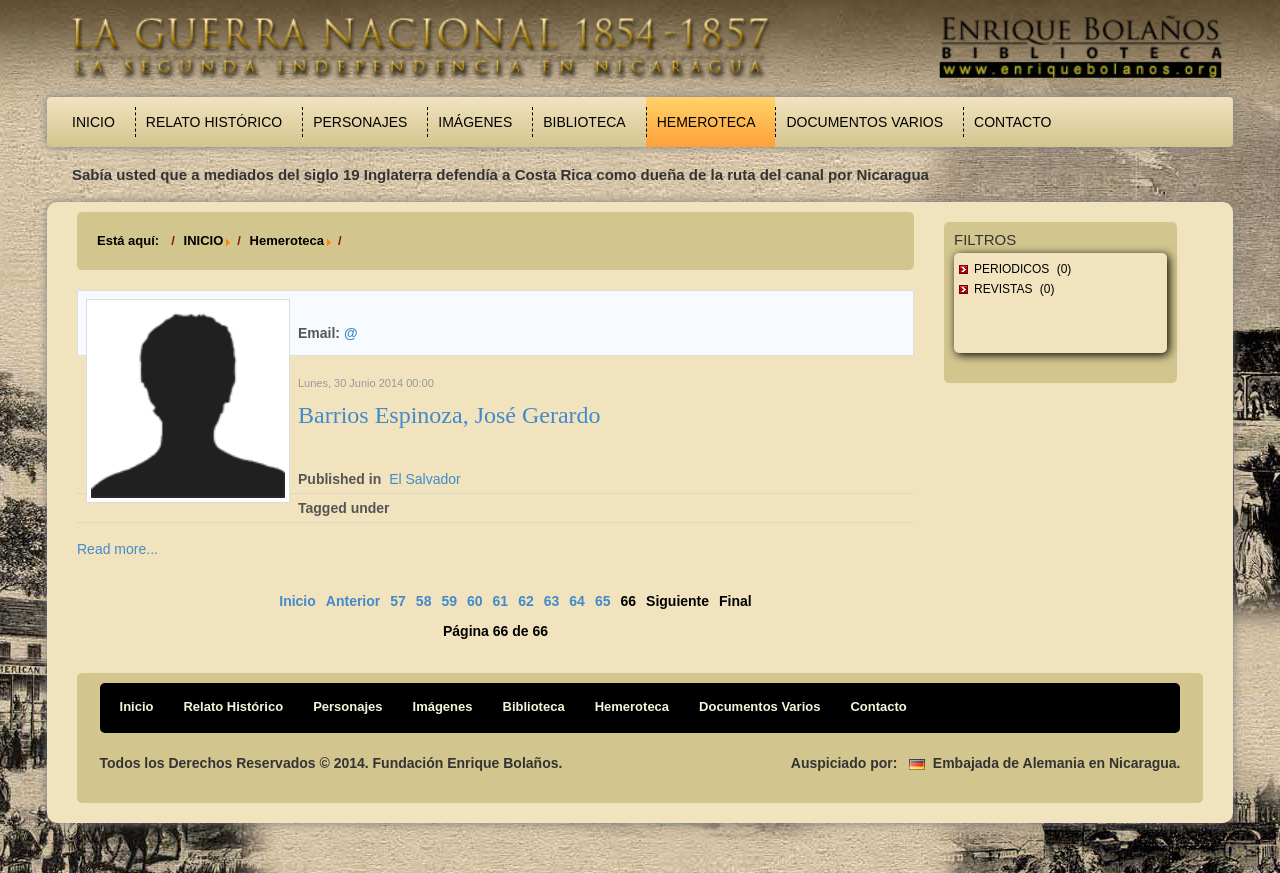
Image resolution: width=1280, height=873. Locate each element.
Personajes (360, 122)
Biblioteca (584, 122)
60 (475, 601)
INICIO (204, 240)
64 (577, 601)
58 (424, 601)
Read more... (117, 549)
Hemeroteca (706, 122)
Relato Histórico (214, 122)
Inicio (93, 122)
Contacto (1012, 122)
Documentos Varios (864, 122)
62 (526, 601)
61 (501, 601)
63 (552, 601)
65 (603, 601)
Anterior (353, 601)
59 (449, 601)
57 (398, 601)
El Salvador (425, 479)
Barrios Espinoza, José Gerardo (449, 415)
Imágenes (475, 122)
